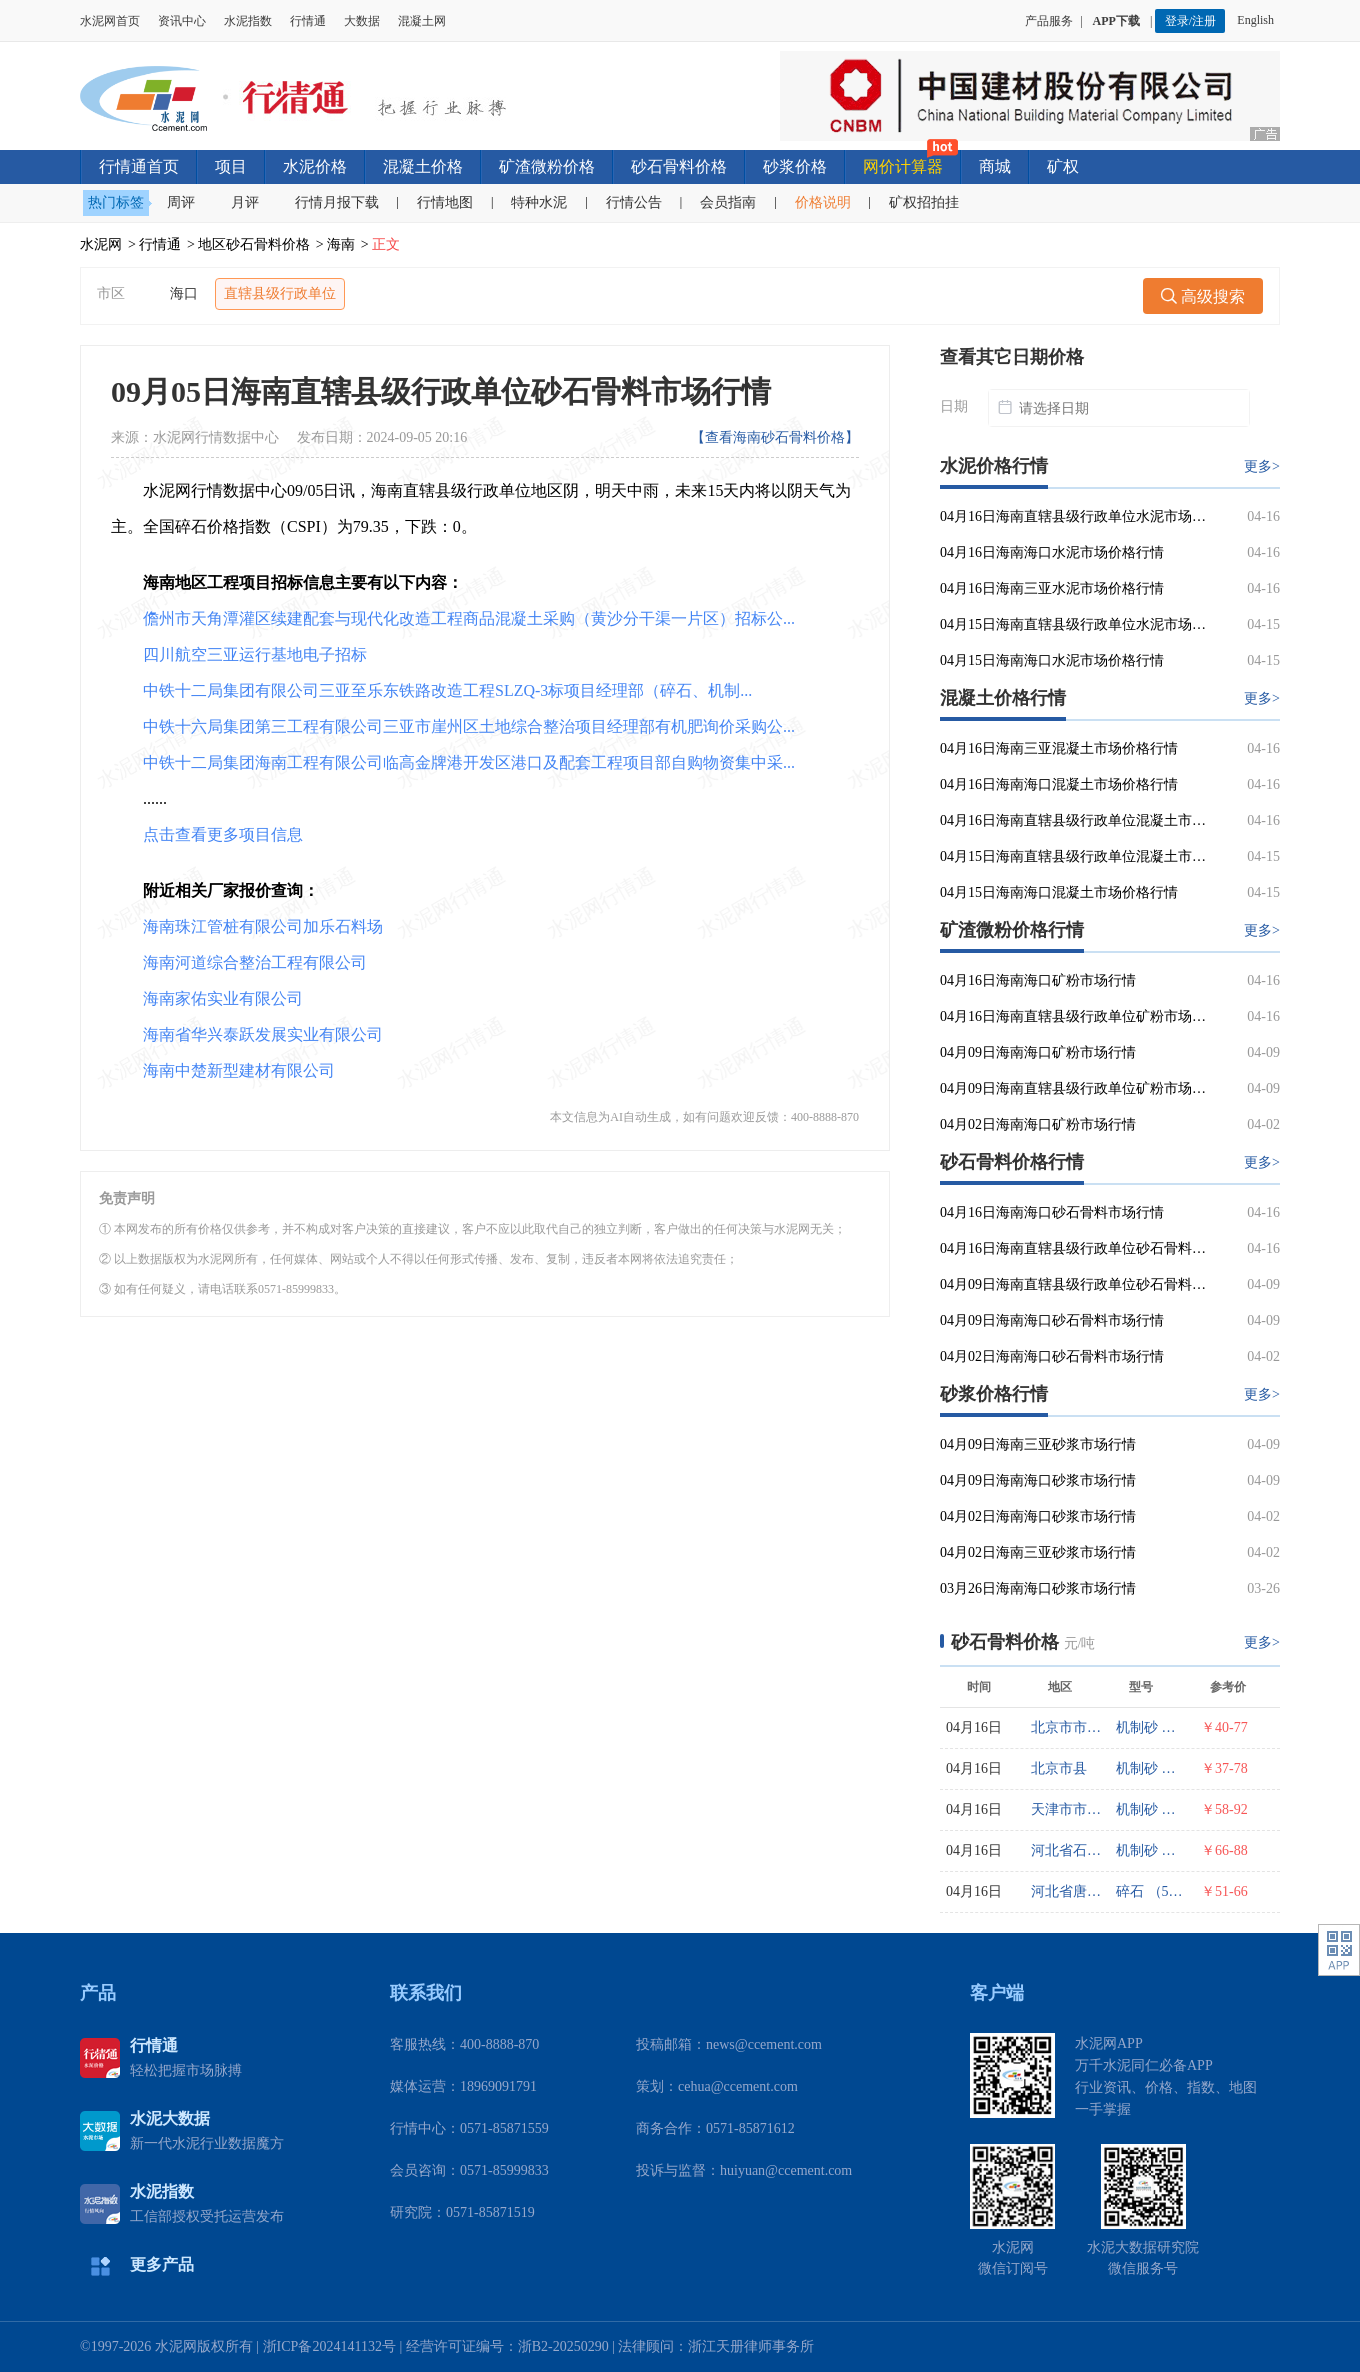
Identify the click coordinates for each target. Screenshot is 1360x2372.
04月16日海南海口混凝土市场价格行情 (1059, 784)
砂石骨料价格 (679, 166)
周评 (181, 202)
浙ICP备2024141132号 (329, 2346)
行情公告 (634, 202)
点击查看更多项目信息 (223, 834)
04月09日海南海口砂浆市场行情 (1038, 1480)
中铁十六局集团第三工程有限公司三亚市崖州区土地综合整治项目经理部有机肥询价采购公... (469, 726)
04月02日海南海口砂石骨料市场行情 (1052, 1356)
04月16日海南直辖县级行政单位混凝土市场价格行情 (1073, 820)
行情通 (308, 21)
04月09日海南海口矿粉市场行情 (1038, 1052)
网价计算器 (903, 166)
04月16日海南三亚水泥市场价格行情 (1052, 588)
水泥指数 (248, 21)
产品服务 (1049, 21)
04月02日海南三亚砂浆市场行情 (1038, 1552)
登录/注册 (1190, 21)
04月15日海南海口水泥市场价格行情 (1052, 660)
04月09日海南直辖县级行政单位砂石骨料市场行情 (1073, 1284)
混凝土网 (422, 21)
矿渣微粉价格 (547, 166)
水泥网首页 (110, 21)
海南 (341, 244)
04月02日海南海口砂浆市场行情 (1038, 1516)
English (1258, 20)
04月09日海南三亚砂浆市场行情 (1038, 1444)
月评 (245, 202)
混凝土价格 (423, 166)
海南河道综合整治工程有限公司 (255, 962)
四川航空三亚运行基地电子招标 (255, 654)
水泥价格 (315, 166)
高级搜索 (1203, 296)
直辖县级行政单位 (280, 293)
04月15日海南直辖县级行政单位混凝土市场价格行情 (1073, 856)
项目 (231, 166)
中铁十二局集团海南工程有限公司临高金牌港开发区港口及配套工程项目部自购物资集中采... (469, 762)
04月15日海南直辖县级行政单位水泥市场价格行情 (1073, 624)
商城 (995, 166)
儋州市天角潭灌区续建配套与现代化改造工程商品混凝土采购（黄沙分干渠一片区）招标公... (469, 618)
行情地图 (445, 202)
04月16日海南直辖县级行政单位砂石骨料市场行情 (1073, 1248)
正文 (386, 244)
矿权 (1063, 166)
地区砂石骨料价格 (254, 244)
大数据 (362, 21)
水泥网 (101, 244)
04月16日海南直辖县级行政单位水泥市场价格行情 (1073, 516)
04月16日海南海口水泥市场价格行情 (1052, 552)
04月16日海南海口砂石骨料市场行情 (1052, 1212)
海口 (184, 293)
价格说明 (823, 202)
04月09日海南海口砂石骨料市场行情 (1052, 1320)
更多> (1262, 466)
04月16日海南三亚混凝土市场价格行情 (1059, 748)
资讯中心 (182, 21)
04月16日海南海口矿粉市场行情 (1038, 980)
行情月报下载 (337, 202)
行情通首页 (139, 166)
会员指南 (728, 202)
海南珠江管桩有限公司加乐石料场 (263, 926)
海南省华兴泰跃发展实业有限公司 (263, 1034)
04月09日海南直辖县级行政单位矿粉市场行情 (1073, 1088)
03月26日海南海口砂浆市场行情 (1038, 1588)
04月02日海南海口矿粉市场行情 (1038, 1124)
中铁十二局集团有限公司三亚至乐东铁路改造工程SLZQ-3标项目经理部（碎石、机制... (447, 690)
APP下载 (1118, 21)
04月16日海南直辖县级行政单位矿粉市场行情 (1073, 1016)
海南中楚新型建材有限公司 (239, 1070)
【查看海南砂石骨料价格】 (775, 437)
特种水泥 (539, 202)
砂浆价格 (795, 166)
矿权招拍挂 (924, 202)
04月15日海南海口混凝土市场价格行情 (1059, 892)
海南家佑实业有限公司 (223, 998)
